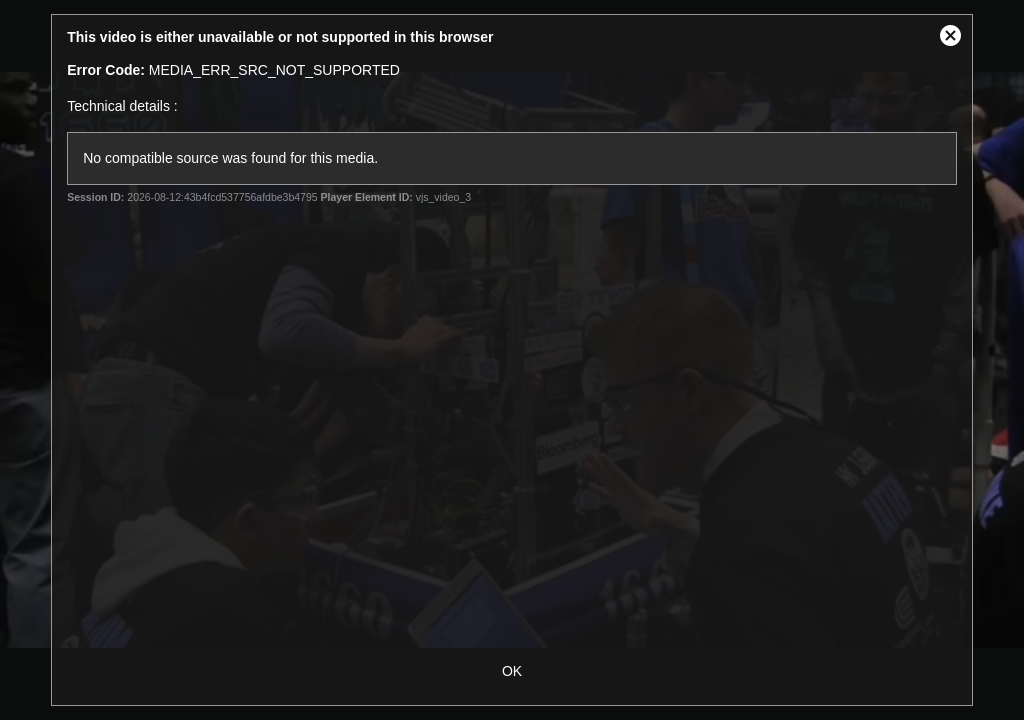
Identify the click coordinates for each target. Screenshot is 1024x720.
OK (512, 671)
